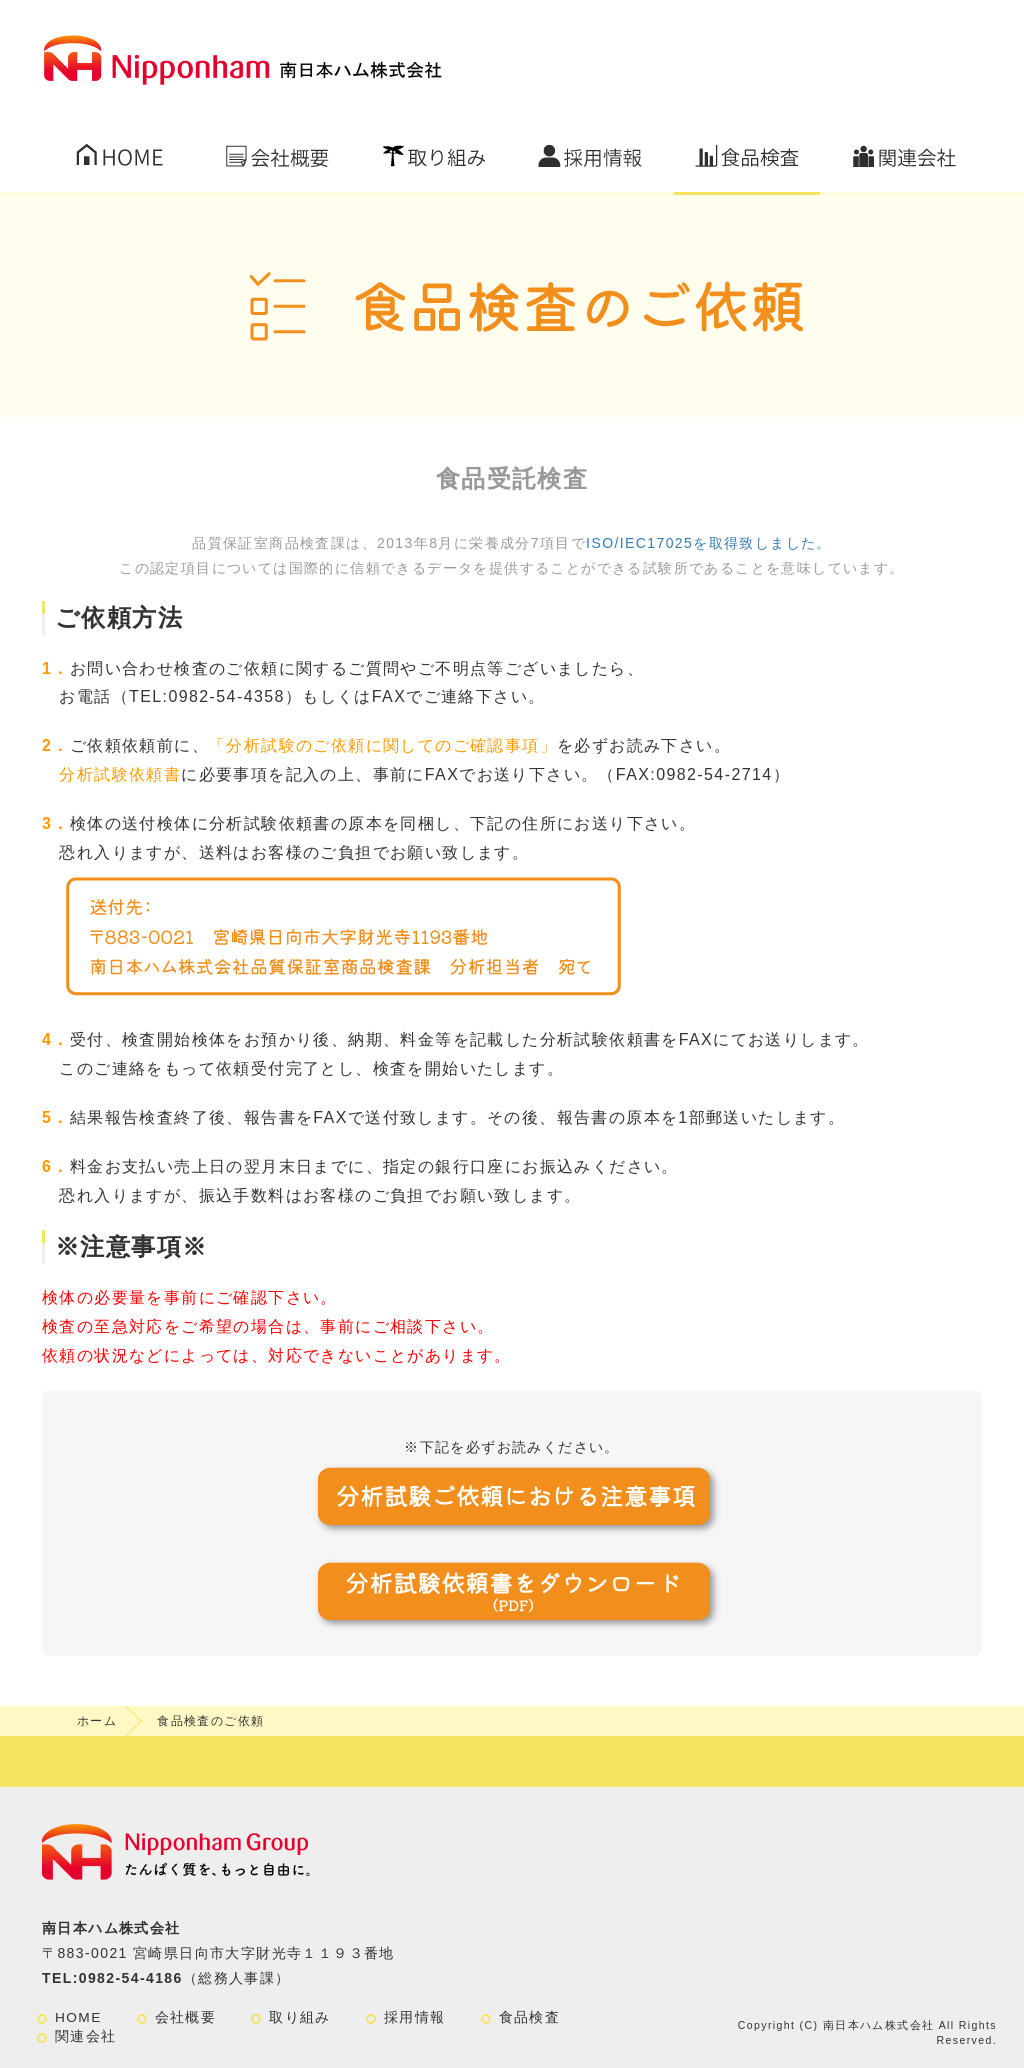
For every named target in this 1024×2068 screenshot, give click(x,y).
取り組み (300, 2017)
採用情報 (415, 2017)
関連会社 (86, 2036)
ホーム (97, 1721)
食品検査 (530, 2017)
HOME (78, 2017)
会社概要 (186, 2017)
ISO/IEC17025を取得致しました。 (709, 543)
